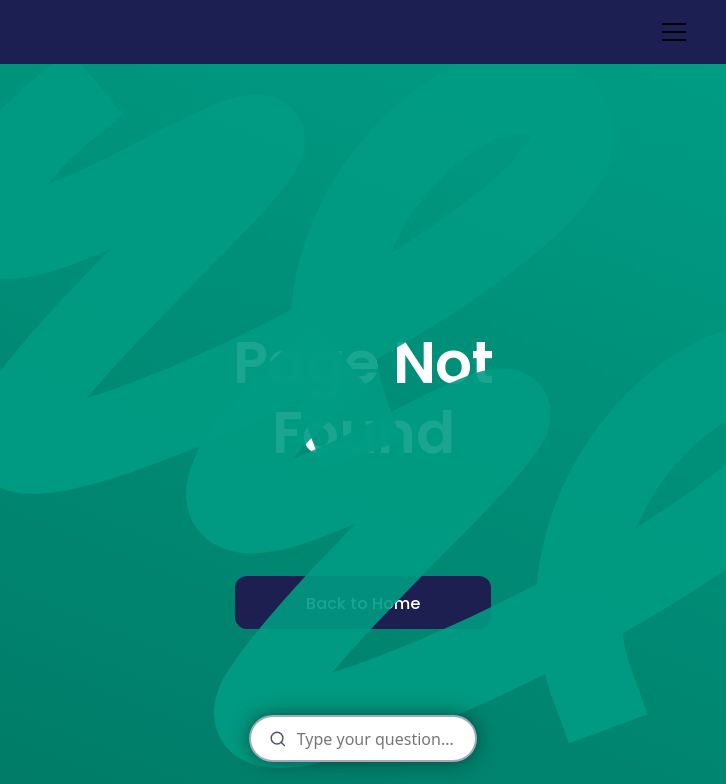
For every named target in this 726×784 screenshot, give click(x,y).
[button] (670, 32)
